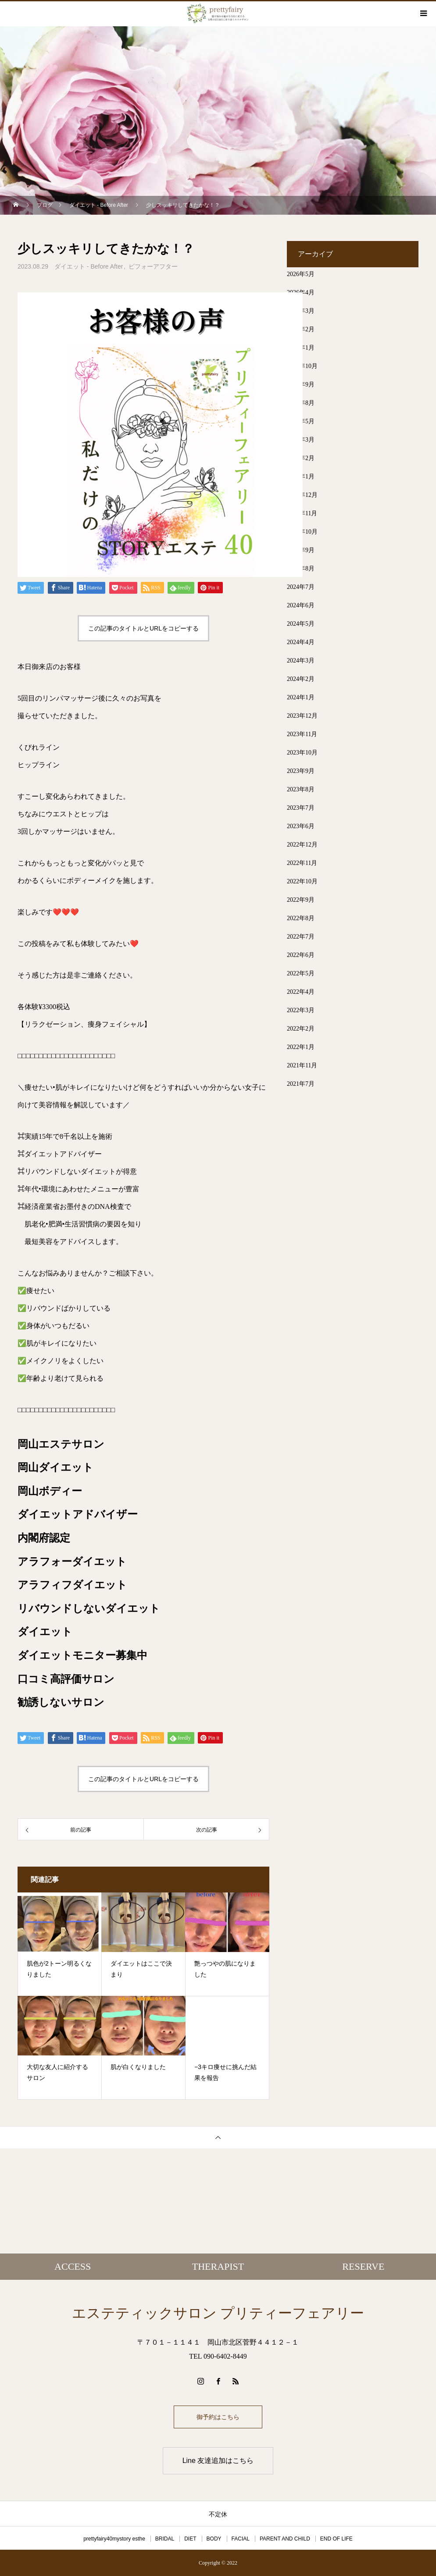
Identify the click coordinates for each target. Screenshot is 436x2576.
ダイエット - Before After (88, 266)
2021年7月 (300, 1084)
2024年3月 (300, 660)
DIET (190, 2539)
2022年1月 (300, 1047)
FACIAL (241, 2539)
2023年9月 (300, 771)
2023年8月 (300, 789)
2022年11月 (302, 863)
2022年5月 (300, 973)
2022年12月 (302, 844)
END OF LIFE (336, 2539)
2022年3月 (300, 1010)
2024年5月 (300, 623)
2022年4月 (300, 992)
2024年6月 (300, 605)
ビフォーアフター (153, 266)
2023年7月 (300, 807)
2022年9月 (300, 899)
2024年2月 (300, 679)
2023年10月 (302, 752)
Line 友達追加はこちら (218, 2460)
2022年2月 (300, 1028)
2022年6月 (300, 955)
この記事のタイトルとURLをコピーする (143, 628)
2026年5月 (300, 274)
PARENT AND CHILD (285, 2539)
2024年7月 (300, 587)
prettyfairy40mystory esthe (114, 2539)
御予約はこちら (218, 2416)
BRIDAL (164, 2539)
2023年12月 (302, 715)
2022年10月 (302, 881)
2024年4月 (300, 642)
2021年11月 (302, 1065)
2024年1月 (300, 697)
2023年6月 (300, 826)
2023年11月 (302, 734)
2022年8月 (300, 918)
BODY (214, 2539)
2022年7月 (300, 936)
